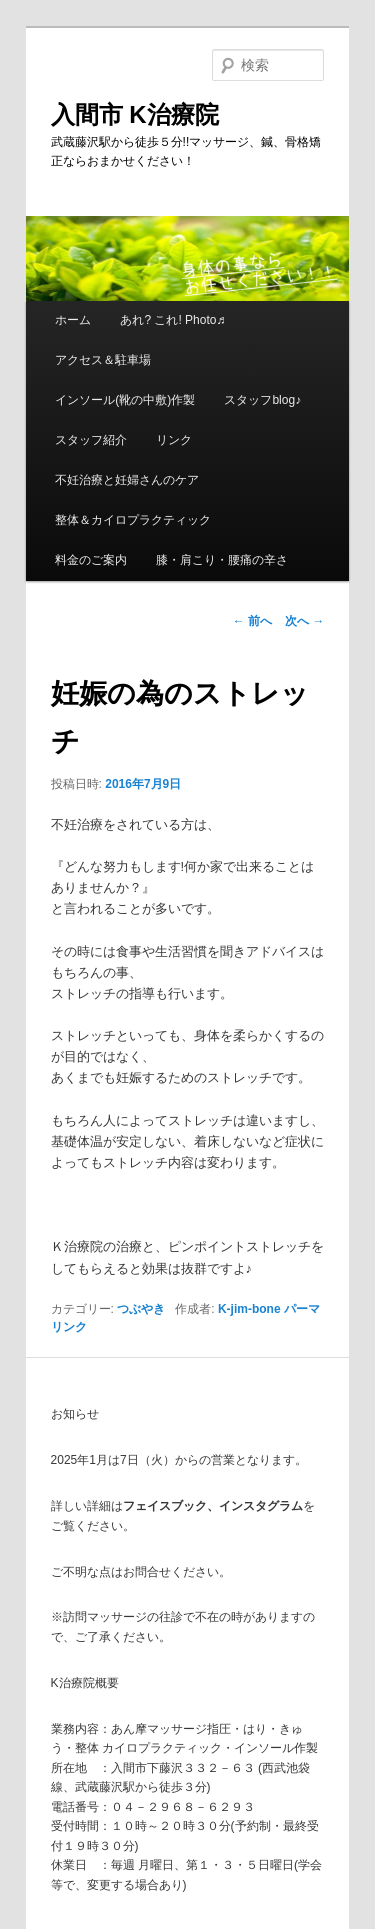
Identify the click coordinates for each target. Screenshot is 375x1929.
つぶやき (141, 1309)
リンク (174, 440)
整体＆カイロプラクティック (133, 520)
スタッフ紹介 (91, 440)
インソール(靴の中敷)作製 (125, 400)
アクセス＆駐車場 (103, 360)
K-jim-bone (249, 1309)
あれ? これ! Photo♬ (172, 320)
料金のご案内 (91, 560)
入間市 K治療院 (135, 114)
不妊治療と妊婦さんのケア (127, 480)
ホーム (73, 320)
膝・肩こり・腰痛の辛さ (222, 560)
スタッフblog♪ (262, 400)
